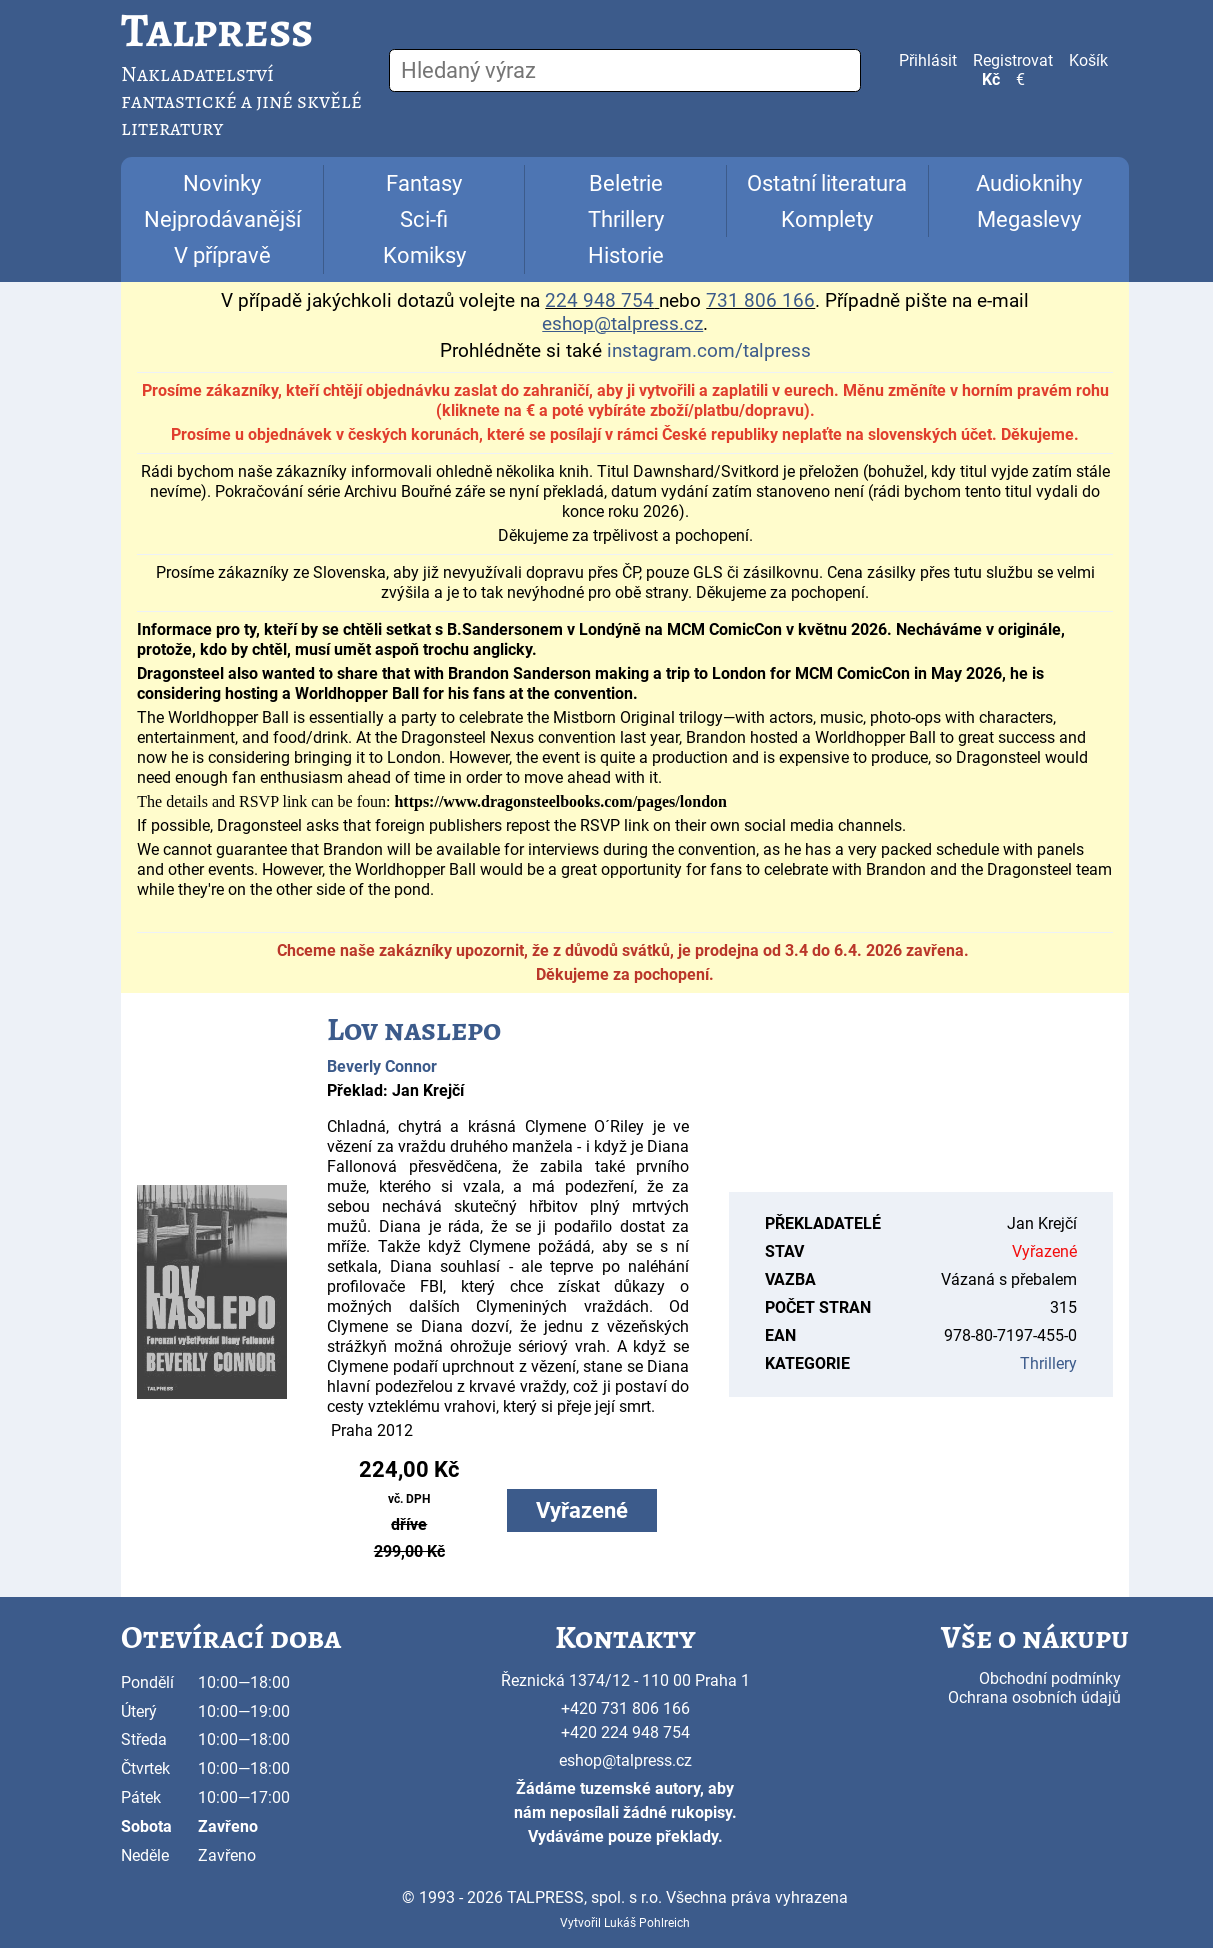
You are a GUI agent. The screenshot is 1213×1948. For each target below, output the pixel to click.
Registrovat (1013, 60)
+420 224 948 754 (625, 1732)
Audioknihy (1029, 183)
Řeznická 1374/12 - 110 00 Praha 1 (625, 1680)
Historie (626, 255)
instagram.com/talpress (709, 351)
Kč (991, 79)
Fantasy (424, 183)
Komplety (827, 219)
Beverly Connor (382, 1066)
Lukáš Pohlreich (647, 1923)
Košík (1088, 60)
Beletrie (626, 183)
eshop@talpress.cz (625, 1760)
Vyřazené (582, 1510)
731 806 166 (760, 301)
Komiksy (424, 255)
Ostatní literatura (827, 183)
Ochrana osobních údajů (1034, 1697)
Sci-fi (424, 219)
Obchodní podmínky (1050, 1678)
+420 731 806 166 (625, 1708)
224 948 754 (599, 301)
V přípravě (222, 255)
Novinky (222, 183)
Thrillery (626, 219)
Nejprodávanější (222, 219)
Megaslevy (1029, 219)
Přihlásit (928, 60)
